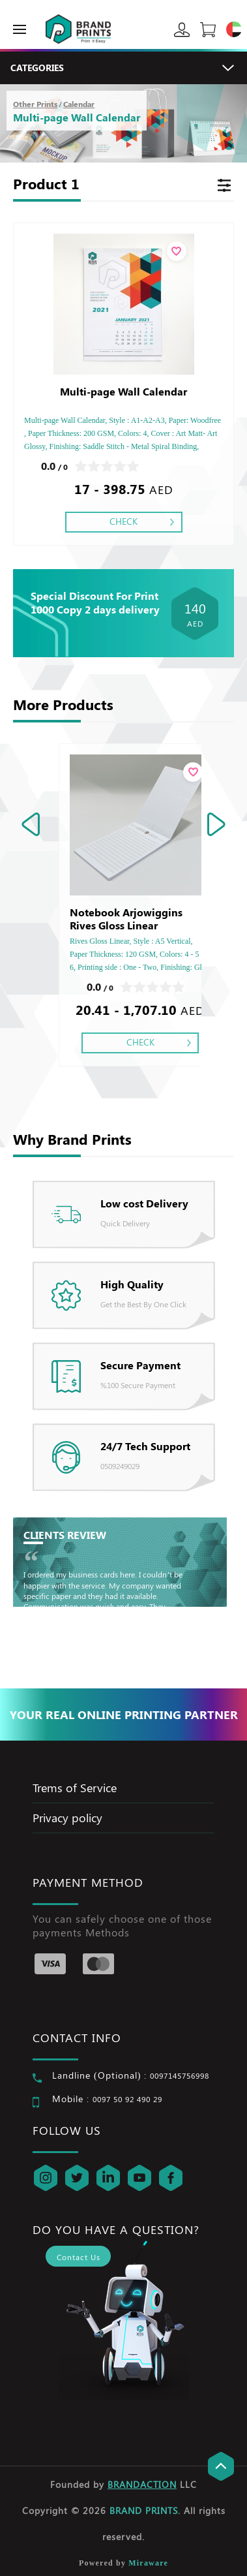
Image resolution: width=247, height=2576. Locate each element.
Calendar (78, 104)
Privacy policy (67, 1817)
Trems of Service (75, 1787)
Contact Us (78, 2257)
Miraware (148, 2563)
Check (123, 521)
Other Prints (35, 104)
